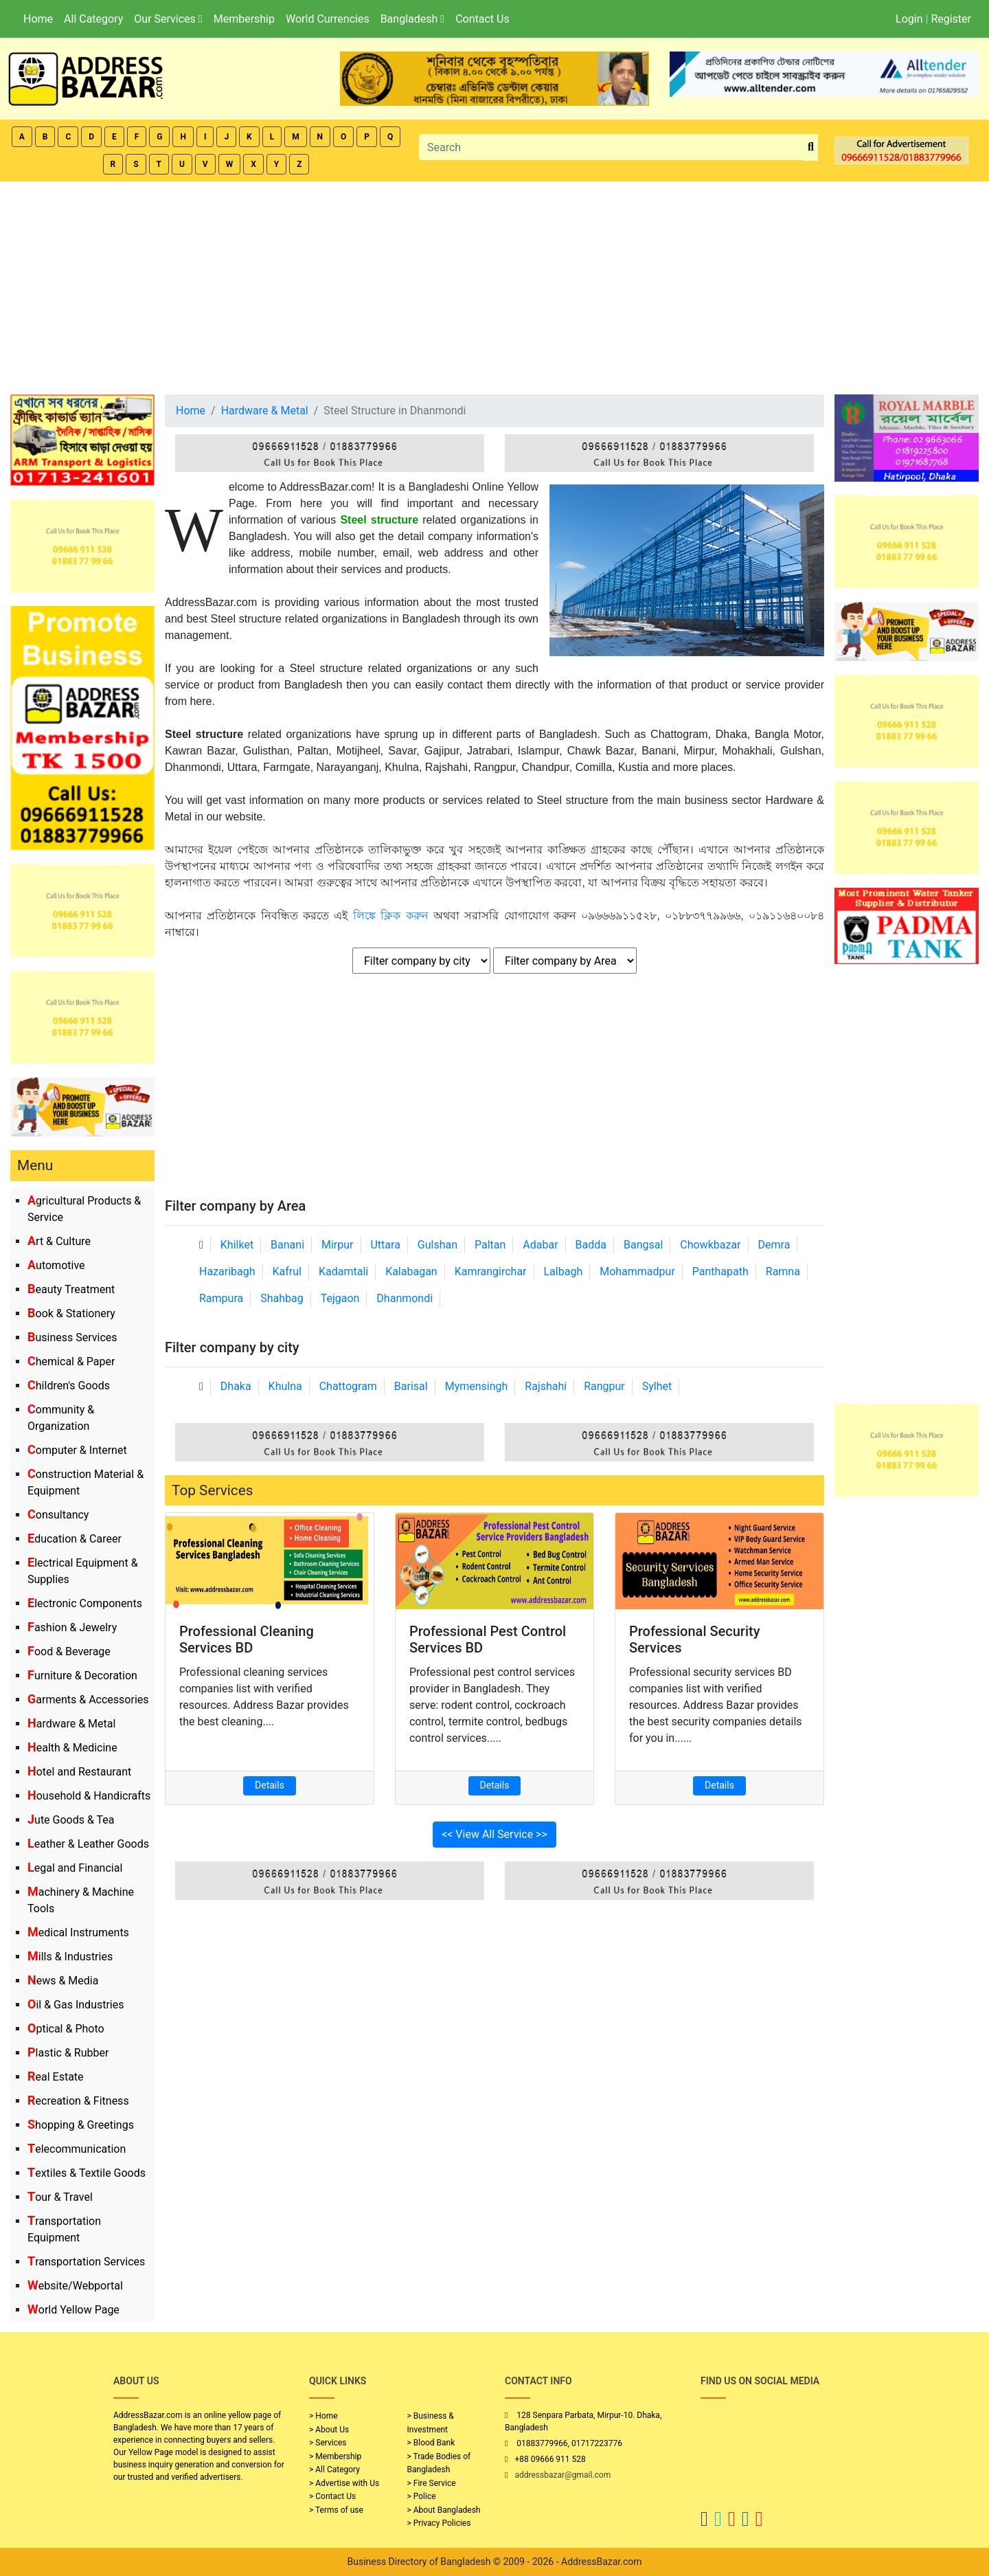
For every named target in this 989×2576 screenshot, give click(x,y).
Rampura (221, 1298)
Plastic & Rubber (68, 2052)
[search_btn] (811, 147)
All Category (93, 18)
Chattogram (348, 1386)
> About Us (329, 2429)
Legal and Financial (74, 1867)
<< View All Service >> (494, 1834)
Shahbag (282, 1298)
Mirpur (337, 1244)
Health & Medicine (72, 1747)
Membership (244, 18)
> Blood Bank (431, 2443)
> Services (327, 2443)
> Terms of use (336, 2510)
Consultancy (58, 1514)
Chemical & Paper (71, 1361)
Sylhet (657, 1386)
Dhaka (235, 1386)
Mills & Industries (70, 1956)
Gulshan (437, 1244)
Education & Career (74, 1538)
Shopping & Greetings (80, 2124)
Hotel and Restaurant (79, 1771)
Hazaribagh (227, 1271)
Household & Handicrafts (88, 1795)
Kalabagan (411, 1271)
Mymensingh (476, 1386)
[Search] (611, 147)
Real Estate (55, 2076)
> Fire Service (431, 2483)
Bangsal (643, 1244)
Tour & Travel (60, 2197)
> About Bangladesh (444, 2510)
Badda (591, 1244)
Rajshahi (546, 1386)
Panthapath (720, 1271)
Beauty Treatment (71, 1289)
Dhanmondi (404, 1298)
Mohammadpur (637, 1271)
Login (909, 18)
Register (951, 18)
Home (38, 18)
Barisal (411, 1386)
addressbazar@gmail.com (562, 2475)
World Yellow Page (73, 2309)
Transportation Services (86, 2261)
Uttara (385, 1244)
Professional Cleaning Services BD (246, 1639)
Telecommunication (76, 2148)
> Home (323, 2416)
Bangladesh (412, 18)
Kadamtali (343, 1271)
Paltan (490, 1244)
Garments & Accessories (88, 1699)
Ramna (783, 1271)
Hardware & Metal (71, 1723)
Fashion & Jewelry (72, 1627)
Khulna (285, 1386)
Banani (287, 1244)
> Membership (335, 2456)
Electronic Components (84, 1603)
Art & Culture (59, 1241)
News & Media (62, 1980)
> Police (421, 2496)
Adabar (540, 1244)
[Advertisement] (494, 284)
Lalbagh (563, 1271)
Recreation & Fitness (78, 2100)
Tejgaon (340, 1298)
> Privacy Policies (439, 2523)
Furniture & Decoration (82, 1675)
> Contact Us (332, 2496)
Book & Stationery (71, 1313)
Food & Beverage (69, 1651)
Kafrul (287, 1271)
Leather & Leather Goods (88, 1843)
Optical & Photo (65, 2028)
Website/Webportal (75, 2285)
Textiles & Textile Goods (86, 2173)
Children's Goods (68, 1385)
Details (269, 1785)
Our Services (168, 18)
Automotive (56, 1265)
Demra (774, 1244)
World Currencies (328, 18)
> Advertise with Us (344, 2483)
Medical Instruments (78, 1932)
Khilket (236, 1244)
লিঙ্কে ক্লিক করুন (391, 915)
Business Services (72, 1337)
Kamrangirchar (491, 1271)
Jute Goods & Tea (71, 1819)
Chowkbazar (710, 1244)
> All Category (334, 2469)
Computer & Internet (77, 1450)
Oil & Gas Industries (75, 2004)
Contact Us (482, 18)
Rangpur (604, 1386)
